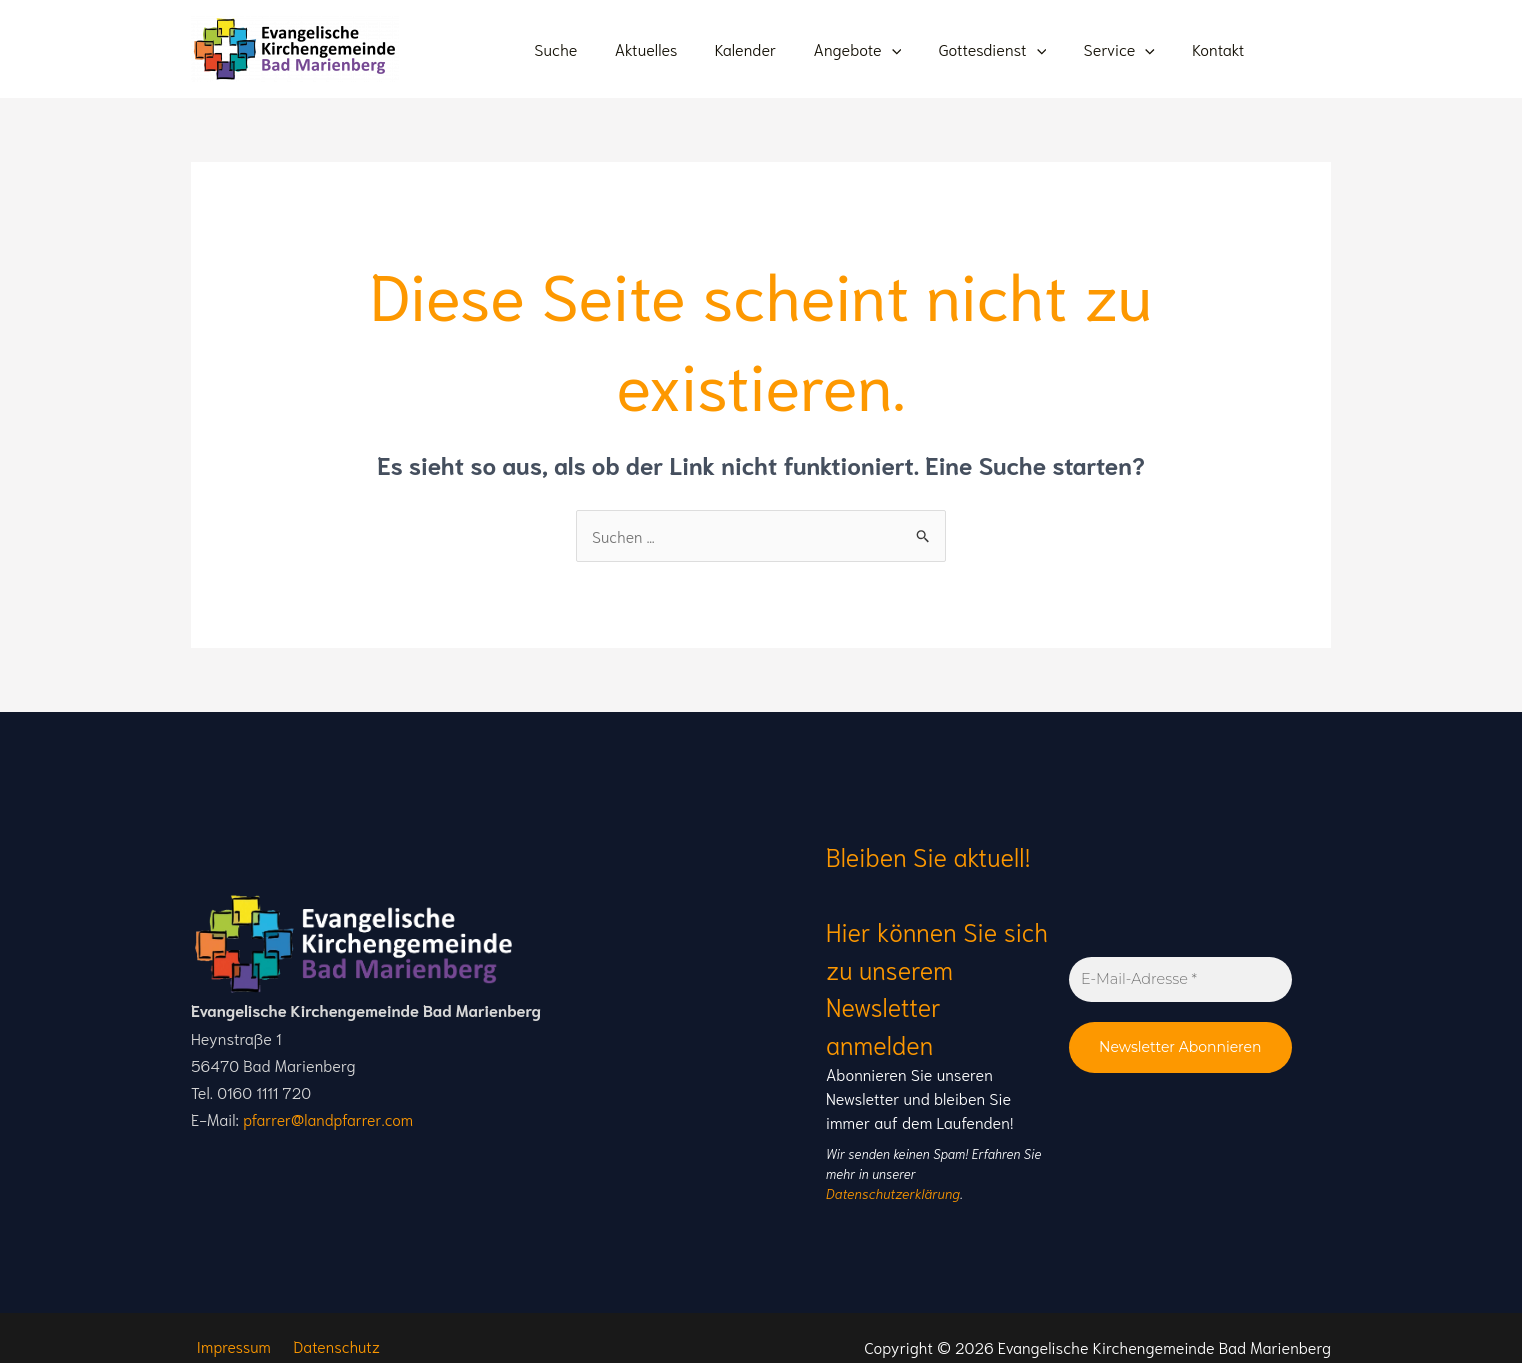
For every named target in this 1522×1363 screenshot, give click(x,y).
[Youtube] (1292, 53)
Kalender (770, 48)
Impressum (229, 1326)
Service (1127, 49)
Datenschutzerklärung (982, 1173)
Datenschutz (327, 1326)
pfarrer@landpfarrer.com (330, 1109)
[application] (910, 49)
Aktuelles (675, 48)
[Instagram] (1322, 53)
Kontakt (1221, 48)
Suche (590, 48)
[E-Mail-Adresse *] (1180, 969)
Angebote (876, 49)
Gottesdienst (1006, 49)
